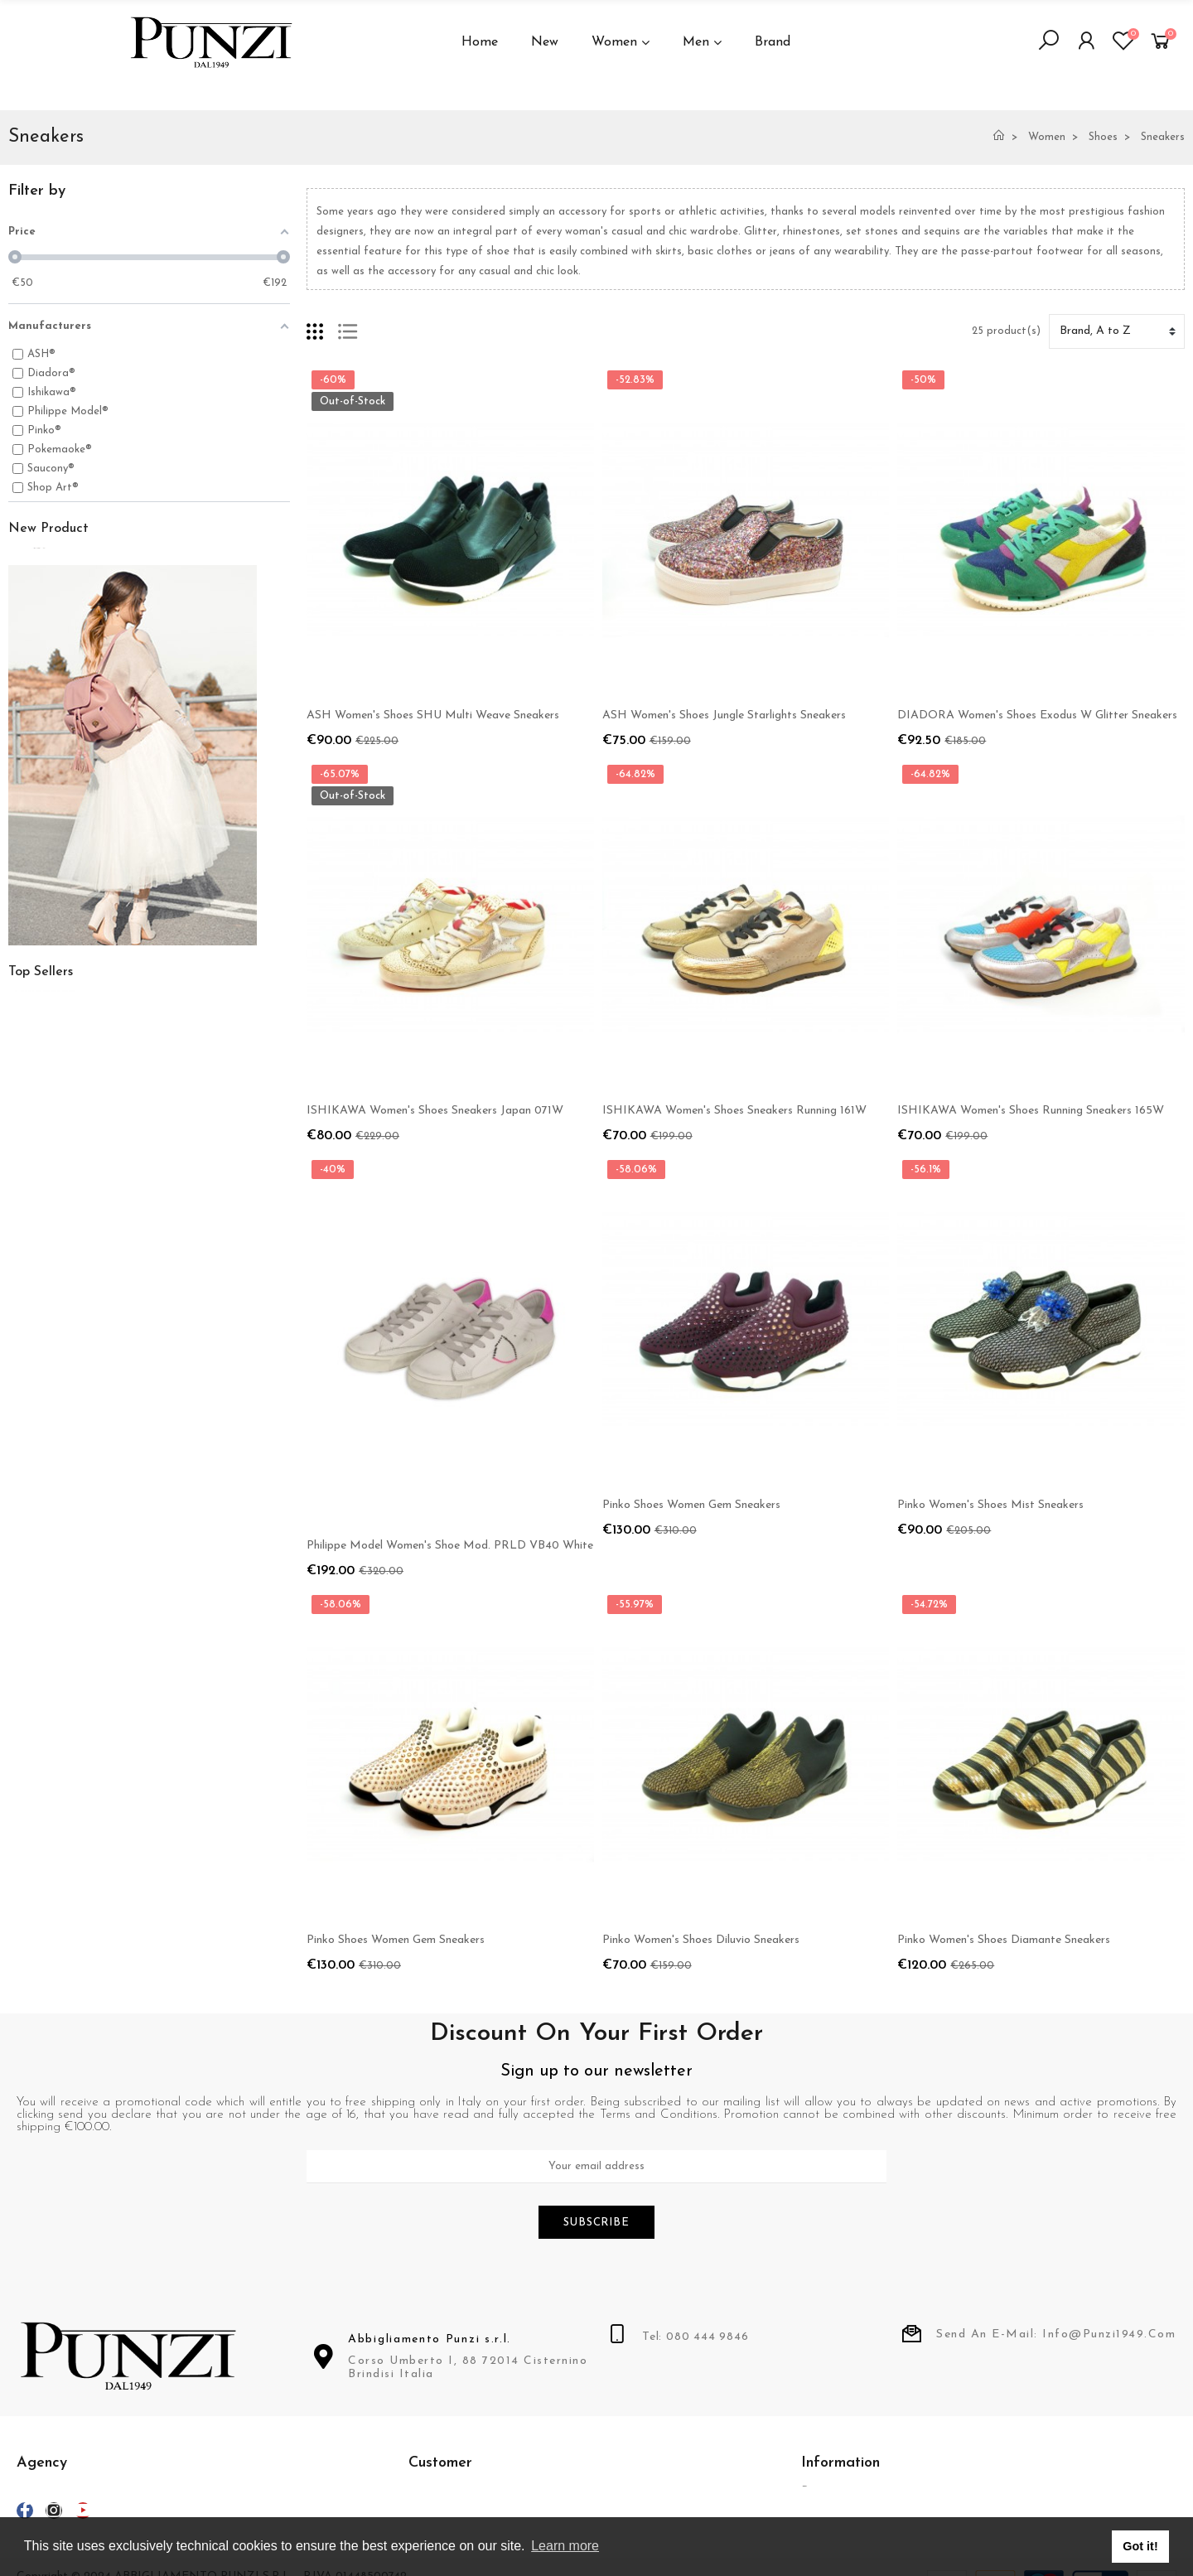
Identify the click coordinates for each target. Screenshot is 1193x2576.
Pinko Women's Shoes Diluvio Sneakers (700, 1940)
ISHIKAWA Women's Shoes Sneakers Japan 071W (435, 1110)
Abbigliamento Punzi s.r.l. (429, 2342)
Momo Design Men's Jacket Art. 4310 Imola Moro (216, 666)
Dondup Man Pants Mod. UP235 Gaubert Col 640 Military (239, 1291)
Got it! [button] (1140, 2546)
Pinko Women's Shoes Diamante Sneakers (1003, 1940)
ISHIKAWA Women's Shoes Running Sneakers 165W (1030, 1110)
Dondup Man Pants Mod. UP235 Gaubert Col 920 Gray (231, 1380)
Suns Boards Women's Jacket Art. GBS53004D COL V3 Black (247, 568)
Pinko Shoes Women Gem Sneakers (691, 1505)
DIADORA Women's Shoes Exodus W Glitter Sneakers (1037, 715)
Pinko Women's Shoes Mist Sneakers (990, 1505)
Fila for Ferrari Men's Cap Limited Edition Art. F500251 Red (243, 1469)
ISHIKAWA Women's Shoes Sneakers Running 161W (734, 1110)
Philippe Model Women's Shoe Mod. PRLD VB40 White (450, 1545)
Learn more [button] (565, 2546)
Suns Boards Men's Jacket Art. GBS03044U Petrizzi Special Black (257, 775)
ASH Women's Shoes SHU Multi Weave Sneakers (433, 715)
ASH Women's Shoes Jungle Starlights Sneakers (724, 715)
